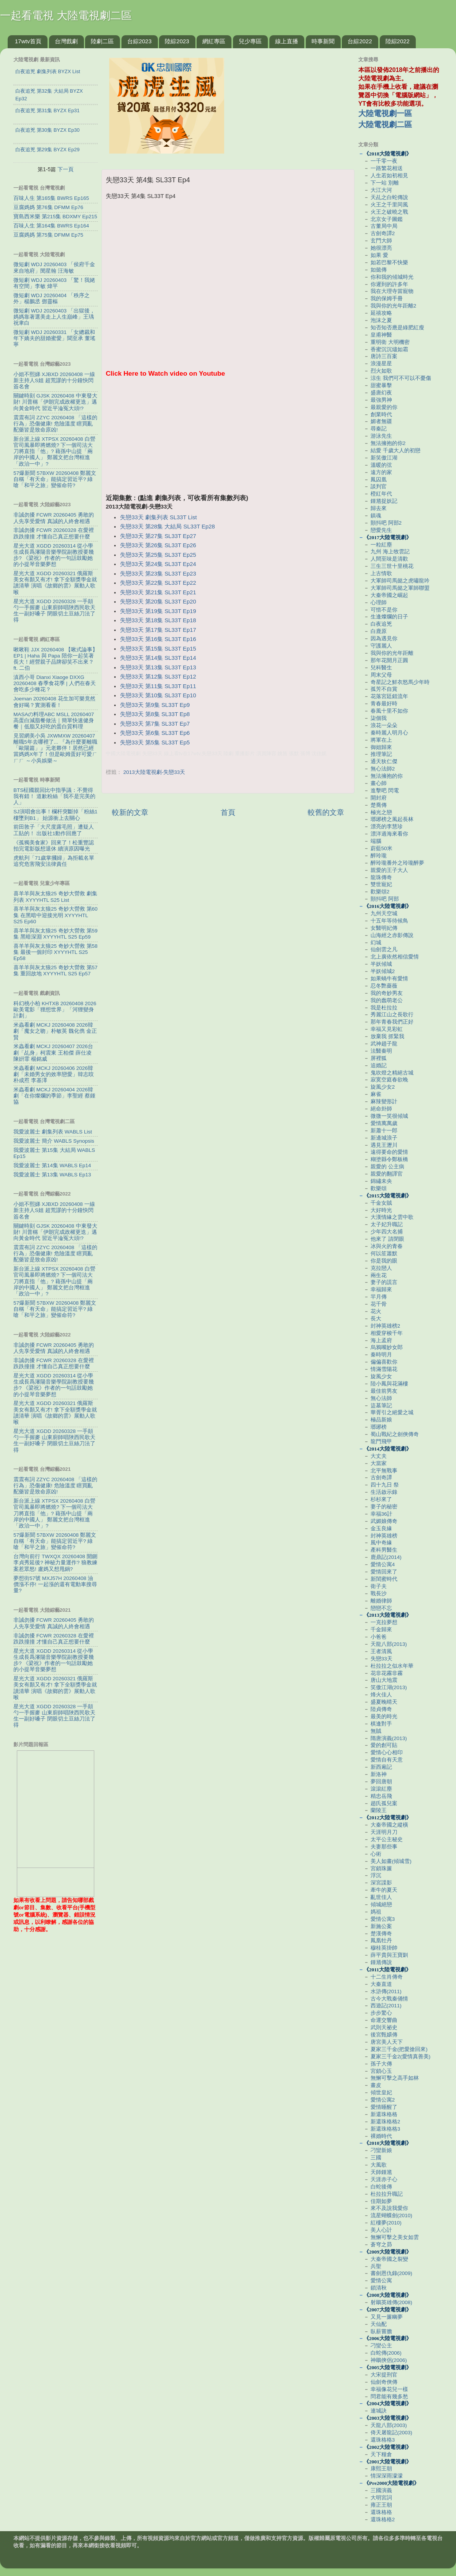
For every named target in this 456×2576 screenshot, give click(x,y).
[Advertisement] (228, 439)
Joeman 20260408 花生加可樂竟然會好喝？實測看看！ (54, 702)
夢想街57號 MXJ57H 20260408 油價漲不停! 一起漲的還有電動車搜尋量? (55, 1584)
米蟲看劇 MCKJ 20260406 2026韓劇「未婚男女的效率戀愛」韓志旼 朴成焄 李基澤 (53, 1074)
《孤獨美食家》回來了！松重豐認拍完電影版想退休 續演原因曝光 (53, 846)
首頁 (228, 812)
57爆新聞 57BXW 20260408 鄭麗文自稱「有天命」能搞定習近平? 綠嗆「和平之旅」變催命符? (54, 479)
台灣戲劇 (66, 41)
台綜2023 (139, 41)
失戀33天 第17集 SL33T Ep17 (158, 630)
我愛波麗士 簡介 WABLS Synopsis (53, 1141)
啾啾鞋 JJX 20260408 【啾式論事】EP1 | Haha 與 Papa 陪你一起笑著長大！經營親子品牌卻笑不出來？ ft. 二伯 (55, 659)
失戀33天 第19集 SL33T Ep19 (158, 611)
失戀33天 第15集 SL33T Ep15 (158, 649)
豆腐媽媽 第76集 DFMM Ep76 (48, 207)
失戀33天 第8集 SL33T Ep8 (155, 714)
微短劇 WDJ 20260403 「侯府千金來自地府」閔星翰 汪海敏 (54, 267)
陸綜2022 (397, 41)
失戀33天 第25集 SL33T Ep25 (158, 555)
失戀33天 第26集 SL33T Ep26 (158, 545)
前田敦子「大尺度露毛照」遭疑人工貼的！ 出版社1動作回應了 (53, 830)
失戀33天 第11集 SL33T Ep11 (158, 686)
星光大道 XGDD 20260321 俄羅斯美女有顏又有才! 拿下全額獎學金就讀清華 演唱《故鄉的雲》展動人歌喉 (55, 583)
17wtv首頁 (28, 41)
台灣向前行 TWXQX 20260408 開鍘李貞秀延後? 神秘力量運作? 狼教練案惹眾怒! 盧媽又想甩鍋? (55, 1563)
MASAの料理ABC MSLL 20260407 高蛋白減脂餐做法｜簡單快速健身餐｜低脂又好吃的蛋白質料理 (53, 720)
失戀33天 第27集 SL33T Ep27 (158, 536)
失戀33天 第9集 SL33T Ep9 (155, 705)
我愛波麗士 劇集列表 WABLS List (52, 1132)
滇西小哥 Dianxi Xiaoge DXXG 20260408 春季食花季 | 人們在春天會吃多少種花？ (54, 683)
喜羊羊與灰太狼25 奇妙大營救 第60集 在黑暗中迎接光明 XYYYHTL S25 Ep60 (55, 915)
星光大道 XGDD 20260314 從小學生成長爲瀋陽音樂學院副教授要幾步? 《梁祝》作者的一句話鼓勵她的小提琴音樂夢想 (53, 555)
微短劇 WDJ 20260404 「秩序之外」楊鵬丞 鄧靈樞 (51, 298)
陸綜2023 (177, 41)
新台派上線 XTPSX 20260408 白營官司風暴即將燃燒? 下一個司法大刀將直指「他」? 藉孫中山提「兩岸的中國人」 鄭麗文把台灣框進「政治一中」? (54, 451)
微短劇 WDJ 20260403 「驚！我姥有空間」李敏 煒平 (54, 283)
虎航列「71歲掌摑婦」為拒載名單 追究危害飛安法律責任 (53, 861)
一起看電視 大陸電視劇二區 (66, 15)
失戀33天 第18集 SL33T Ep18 (158, 620)
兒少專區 (250, 41)
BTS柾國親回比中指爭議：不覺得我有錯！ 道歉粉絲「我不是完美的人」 (54, 796)
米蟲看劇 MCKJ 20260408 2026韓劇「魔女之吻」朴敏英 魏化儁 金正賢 (55, 1031)
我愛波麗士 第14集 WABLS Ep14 (52, 1165)
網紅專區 (213, 41)
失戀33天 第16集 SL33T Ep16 (158, 639)
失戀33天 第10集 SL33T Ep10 (158, 695)
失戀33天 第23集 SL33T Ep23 (158, 574)
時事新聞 (323, 41)
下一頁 (65, 169)
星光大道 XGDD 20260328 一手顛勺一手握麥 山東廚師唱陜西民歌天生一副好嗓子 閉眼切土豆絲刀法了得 (54, 611)
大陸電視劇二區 (385, 124)
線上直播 (286, 41)
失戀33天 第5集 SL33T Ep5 (155, 742)
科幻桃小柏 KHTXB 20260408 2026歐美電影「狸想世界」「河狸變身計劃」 (54, 1010)
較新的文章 (130, 812)
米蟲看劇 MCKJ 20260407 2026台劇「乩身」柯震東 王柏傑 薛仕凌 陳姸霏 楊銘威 (53, 1052)
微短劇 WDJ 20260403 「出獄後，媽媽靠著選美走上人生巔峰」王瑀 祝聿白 (54, 317)
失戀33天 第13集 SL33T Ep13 (158, 667)
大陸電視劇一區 (385, 113)
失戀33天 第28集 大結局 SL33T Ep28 (167, 526)
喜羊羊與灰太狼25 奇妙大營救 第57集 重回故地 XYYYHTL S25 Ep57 (55, 970)
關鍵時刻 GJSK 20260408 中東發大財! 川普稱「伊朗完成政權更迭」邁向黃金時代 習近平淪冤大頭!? (55, 402)
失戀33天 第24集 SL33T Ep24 (158, 564)
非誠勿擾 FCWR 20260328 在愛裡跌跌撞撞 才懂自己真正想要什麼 (53, 533)
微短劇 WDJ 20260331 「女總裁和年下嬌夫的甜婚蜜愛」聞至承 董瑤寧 (54, 338)
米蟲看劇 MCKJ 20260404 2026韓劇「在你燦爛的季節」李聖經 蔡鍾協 (54, 1096)
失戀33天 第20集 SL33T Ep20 (158, 602)
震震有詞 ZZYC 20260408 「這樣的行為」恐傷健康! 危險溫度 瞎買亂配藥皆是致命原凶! (55, 424)
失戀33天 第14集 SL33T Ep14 (158, 658)
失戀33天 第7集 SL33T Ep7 (155, 724)
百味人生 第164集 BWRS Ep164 (51, 226)
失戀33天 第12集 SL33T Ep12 (158, 677)
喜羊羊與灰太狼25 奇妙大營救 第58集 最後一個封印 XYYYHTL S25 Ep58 (55, 952)
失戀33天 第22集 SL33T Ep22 (158, 583)
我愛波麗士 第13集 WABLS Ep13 (52, 1175)
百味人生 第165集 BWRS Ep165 (51, 198)
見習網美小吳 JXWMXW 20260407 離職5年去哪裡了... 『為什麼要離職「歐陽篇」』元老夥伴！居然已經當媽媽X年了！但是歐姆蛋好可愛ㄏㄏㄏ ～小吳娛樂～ (55, 748)
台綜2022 (360, 41)
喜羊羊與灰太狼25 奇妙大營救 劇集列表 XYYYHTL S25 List (55, 897)
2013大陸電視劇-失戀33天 (154, 772)
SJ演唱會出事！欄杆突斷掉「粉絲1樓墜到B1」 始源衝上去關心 (55, 815)
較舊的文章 (326, 812)
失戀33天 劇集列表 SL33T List (158, 517)
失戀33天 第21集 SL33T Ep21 (158, 592)
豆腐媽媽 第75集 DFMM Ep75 (48, 235)
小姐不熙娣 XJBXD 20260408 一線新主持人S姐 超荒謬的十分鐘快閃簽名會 (54, 380)
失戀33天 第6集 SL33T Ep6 (155, 733)
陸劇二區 (102, 41)
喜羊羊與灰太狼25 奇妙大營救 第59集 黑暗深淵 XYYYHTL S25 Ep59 (55, 934)
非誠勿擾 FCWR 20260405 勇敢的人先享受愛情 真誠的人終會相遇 (53, 518)
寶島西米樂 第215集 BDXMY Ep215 (55, 216)
